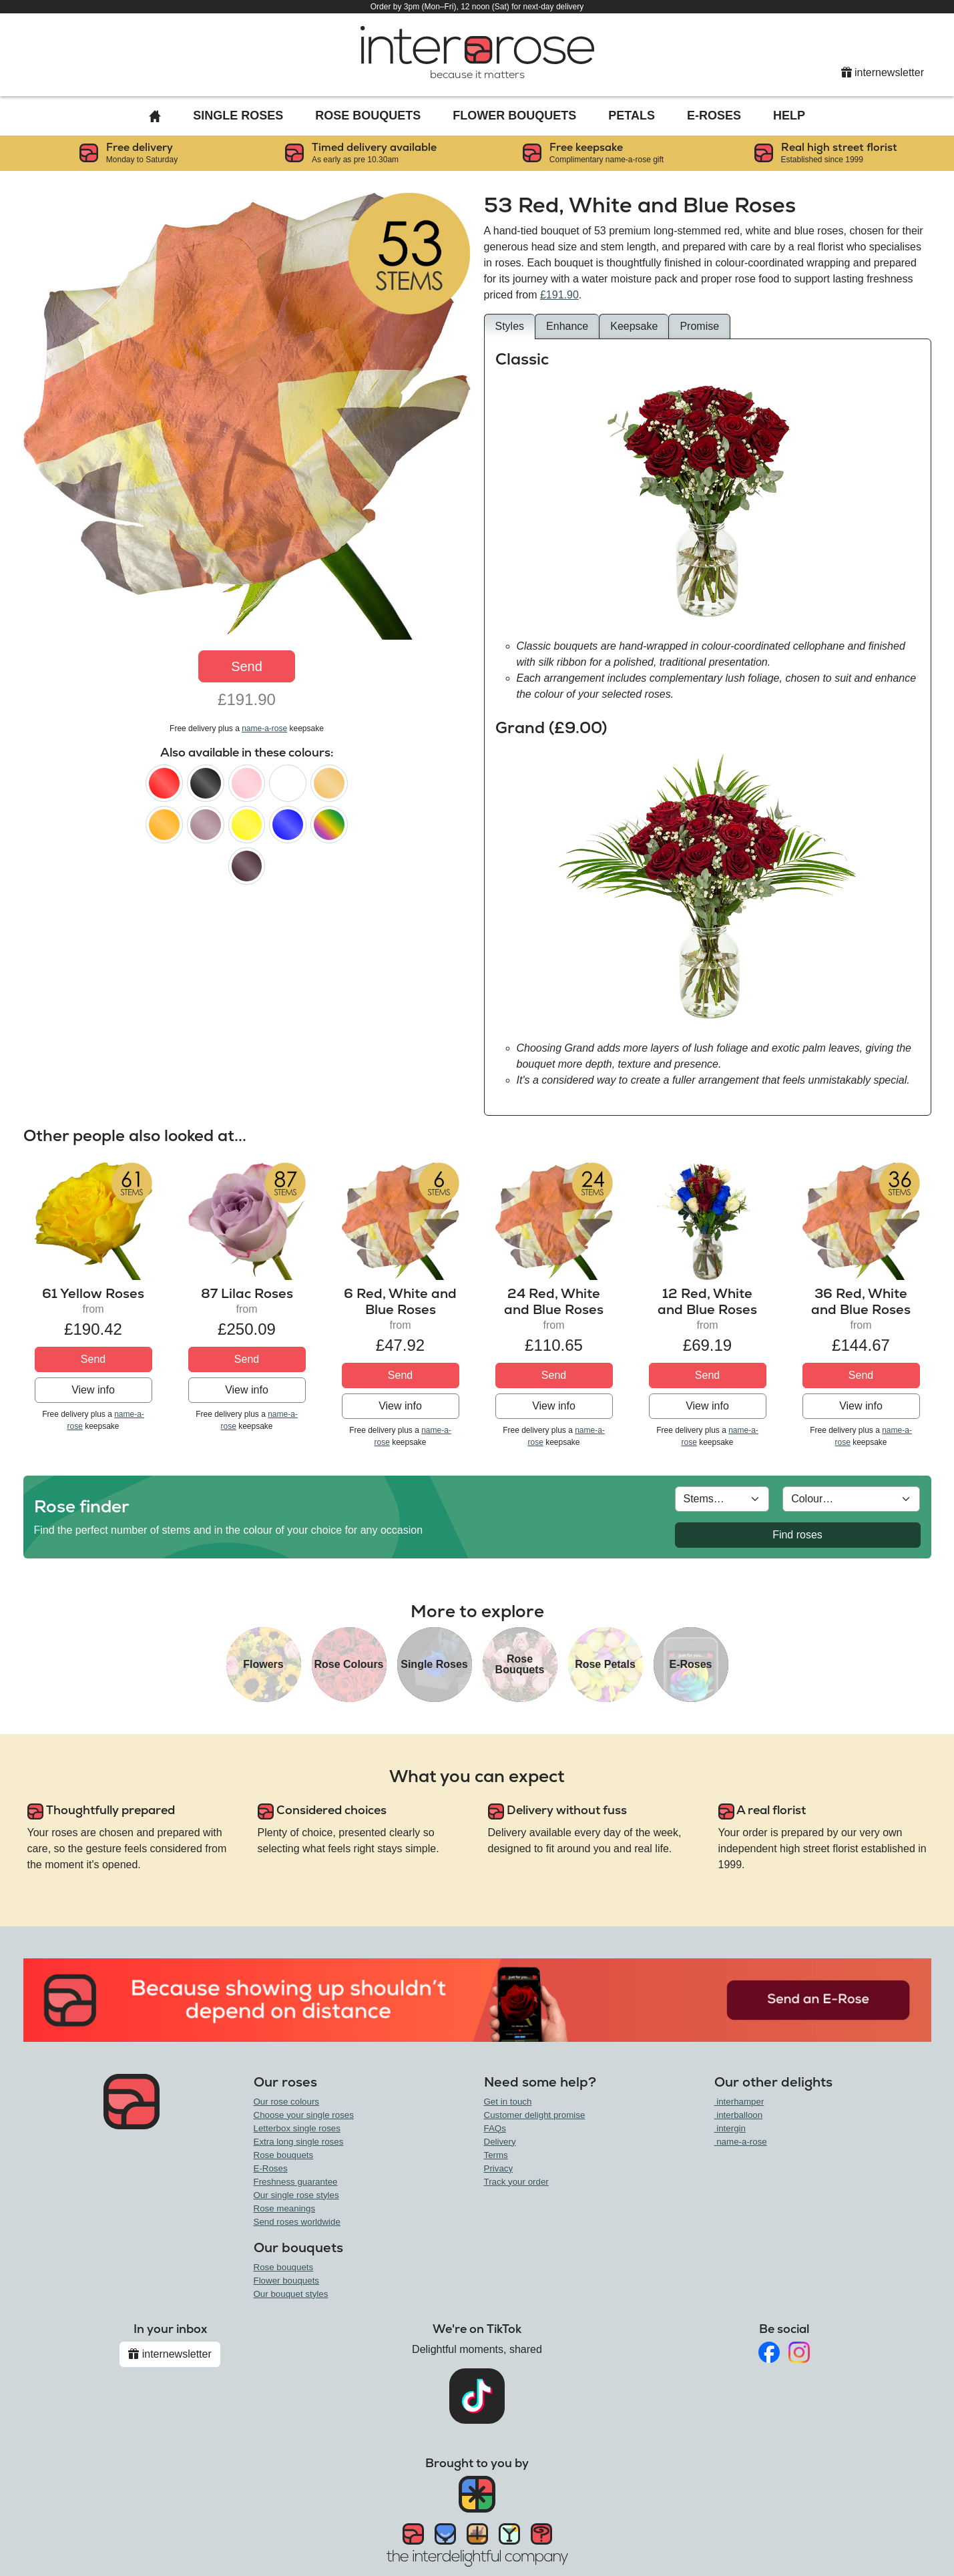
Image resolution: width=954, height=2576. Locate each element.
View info (93, 1390)
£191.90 (559, 294)
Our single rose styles (296, 2195)
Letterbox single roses (297, 2128)
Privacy (498, 2168)
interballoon (738, 2115)
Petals (631, 115)
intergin (730, 2128)
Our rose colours (287, 2102)
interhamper (739, 2102)
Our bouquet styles (291, 2294)
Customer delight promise (534, 2115)
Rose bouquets (284, 2155)
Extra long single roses (299, 2142)
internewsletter (883, 72)
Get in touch (508, 2102)
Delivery (500, 2142)
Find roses (797, 1534)
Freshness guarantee (296, 2182)
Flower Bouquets (514, 115)
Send (246, 666)
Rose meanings (285, 2208)
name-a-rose (264, 728)
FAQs (495, 2128)
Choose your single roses (304, 2115)
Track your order (516, 2182)
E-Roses (714, 115)
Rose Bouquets (368, 115)
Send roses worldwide (297, 2222)
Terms (496, 2155)
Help (789, 115)
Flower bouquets (287, 2281)
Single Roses (238, 115)
